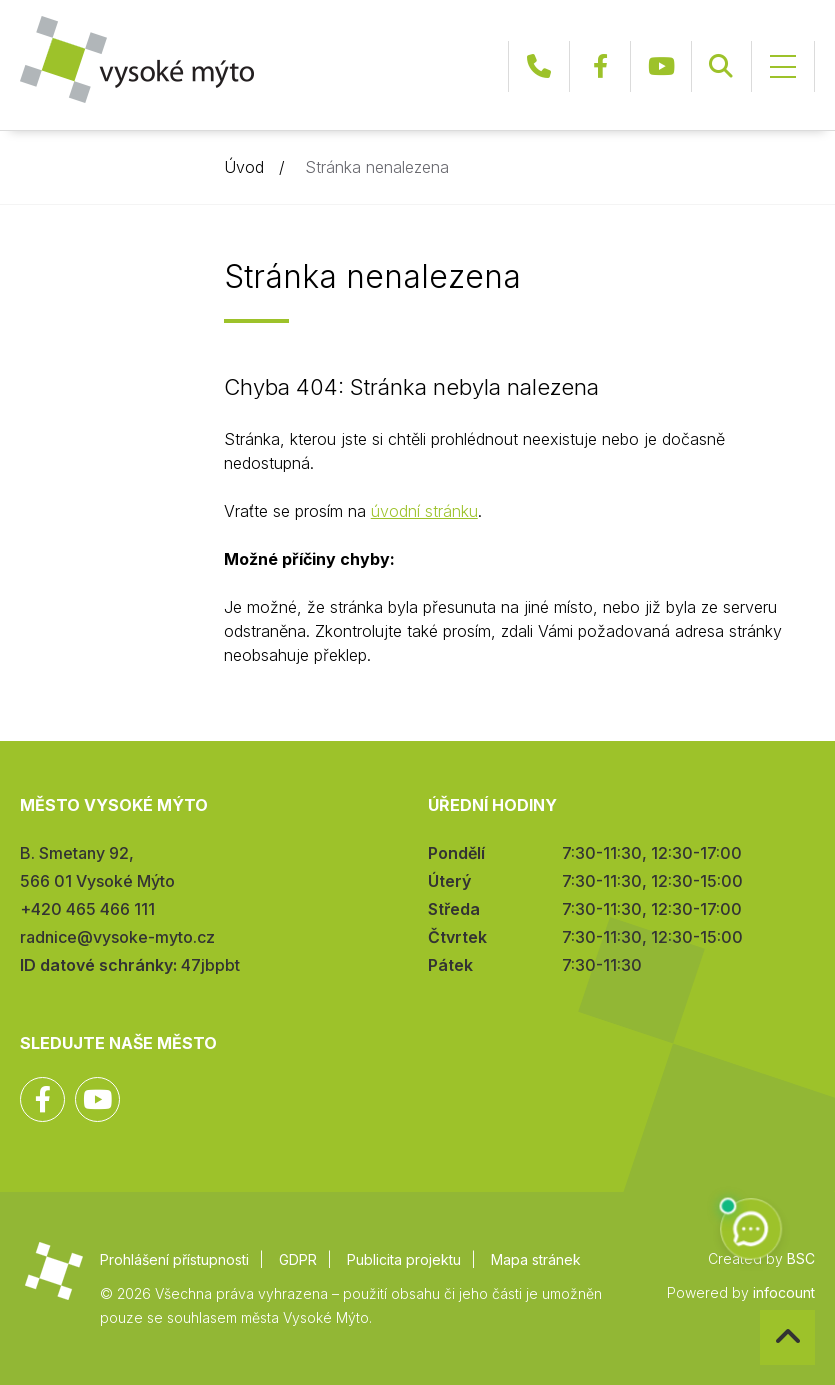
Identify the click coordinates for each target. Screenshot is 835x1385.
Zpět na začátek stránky (760, 1310)
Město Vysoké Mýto (137, 59)
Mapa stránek (536, 1259)
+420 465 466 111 (539, 66)
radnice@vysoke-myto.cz (117, 937)
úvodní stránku (424, 511)
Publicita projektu (404, 1259)
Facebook (600, 66)
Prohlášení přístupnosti (174, 1259)
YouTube (661, 66)
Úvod (244, 167)
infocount (784, 1292)
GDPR (298, 1259)
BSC (801, 1258)
